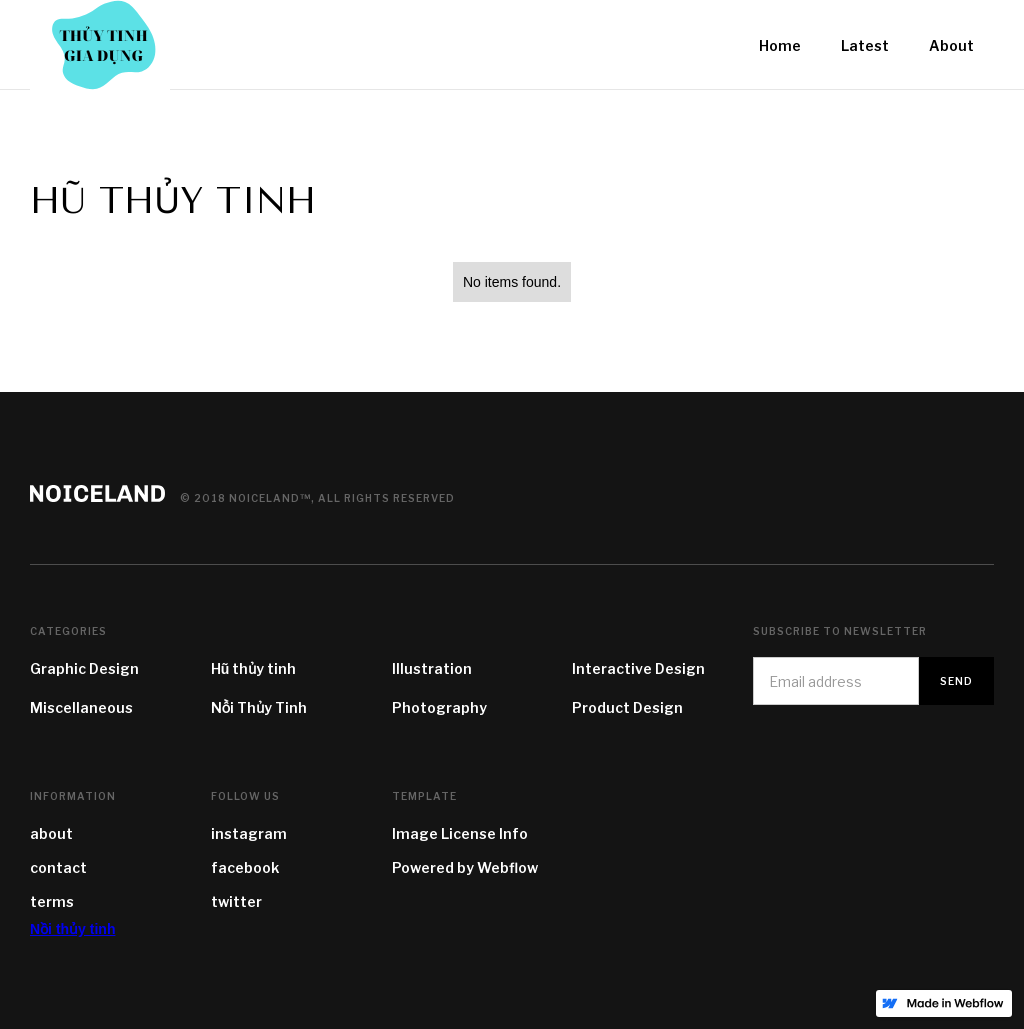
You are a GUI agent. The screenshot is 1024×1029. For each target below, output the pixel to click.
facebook (245, 867)
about (51, 833)
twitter (236, 901)
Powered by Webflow (465, 867)
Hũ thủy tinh (254, 668)
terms (52, 901)
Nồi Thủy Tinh (259, 707)
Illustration (432, 668)
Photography (439, 707)
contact (58, 867)
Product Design (627, 707)
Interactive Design (638, 668)
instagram (249, 833)
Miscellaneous (81, 707)
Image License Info (460, 833)
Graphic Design (84, 668)
